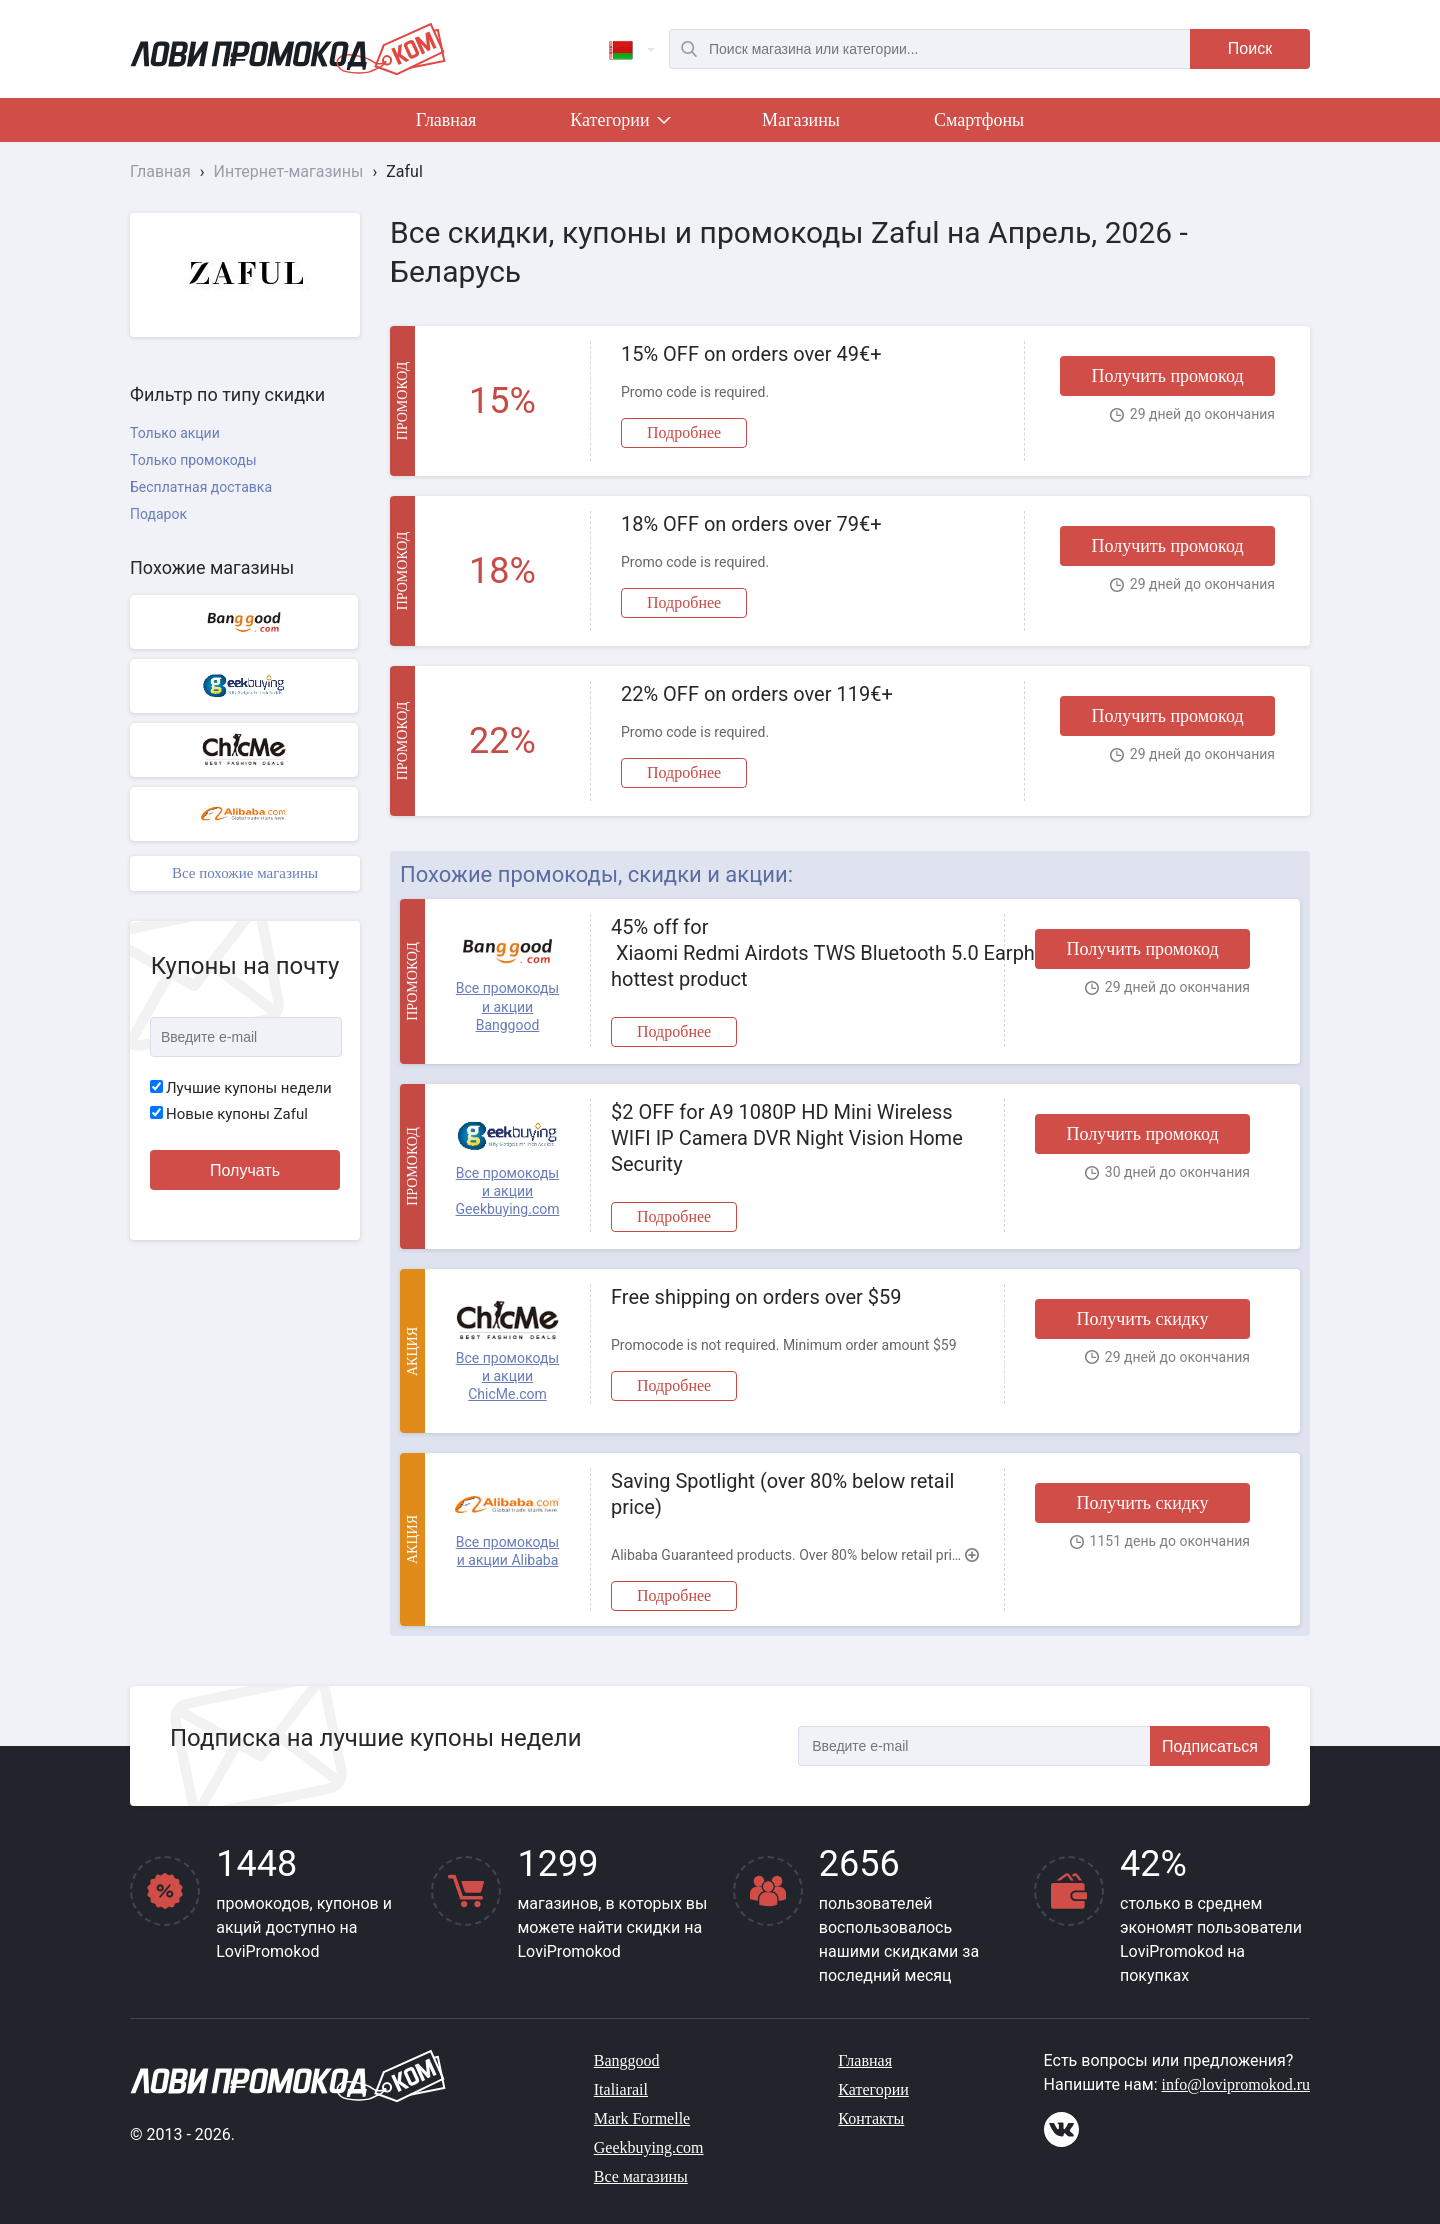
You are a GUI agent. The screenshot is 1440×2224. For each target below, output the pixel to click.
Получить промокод (1167, 376)
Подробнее (684, 432)
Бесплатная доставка (201, 487)
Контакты (871, 2118)
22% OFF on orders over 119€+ (757, 694)
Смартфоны (979, 120)
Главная (446, 120)
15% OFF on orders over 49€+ (751, 354)
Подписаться (1210, 1746)
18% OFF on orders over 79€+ (751, 524)
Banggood (627, 2060)
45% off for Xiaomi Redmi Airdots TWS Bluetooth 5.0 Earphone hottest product (797, 953)
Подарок (158, 514)
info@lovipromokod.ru (1236, 2084)
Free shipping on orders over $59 (756, 1297)
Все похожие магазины (245, 873)
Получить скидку (1142, 1319)
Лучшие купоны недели (241, 1088)
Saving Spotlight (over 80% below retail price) (782, 1494)
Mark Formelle (642, 2118)
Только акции (175, 433)
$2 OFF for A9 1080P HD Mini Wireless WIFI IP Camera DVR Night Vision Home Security (787, 1138)
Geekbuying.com (649, 2147)
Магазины (801, 120)
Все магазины (641, 2176)
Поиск (1250, 48)
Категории (619, 124)
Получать (245, 1170)
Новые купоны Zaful (229, 1114)
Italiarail (621, 2089)
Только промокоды (193, 460)
